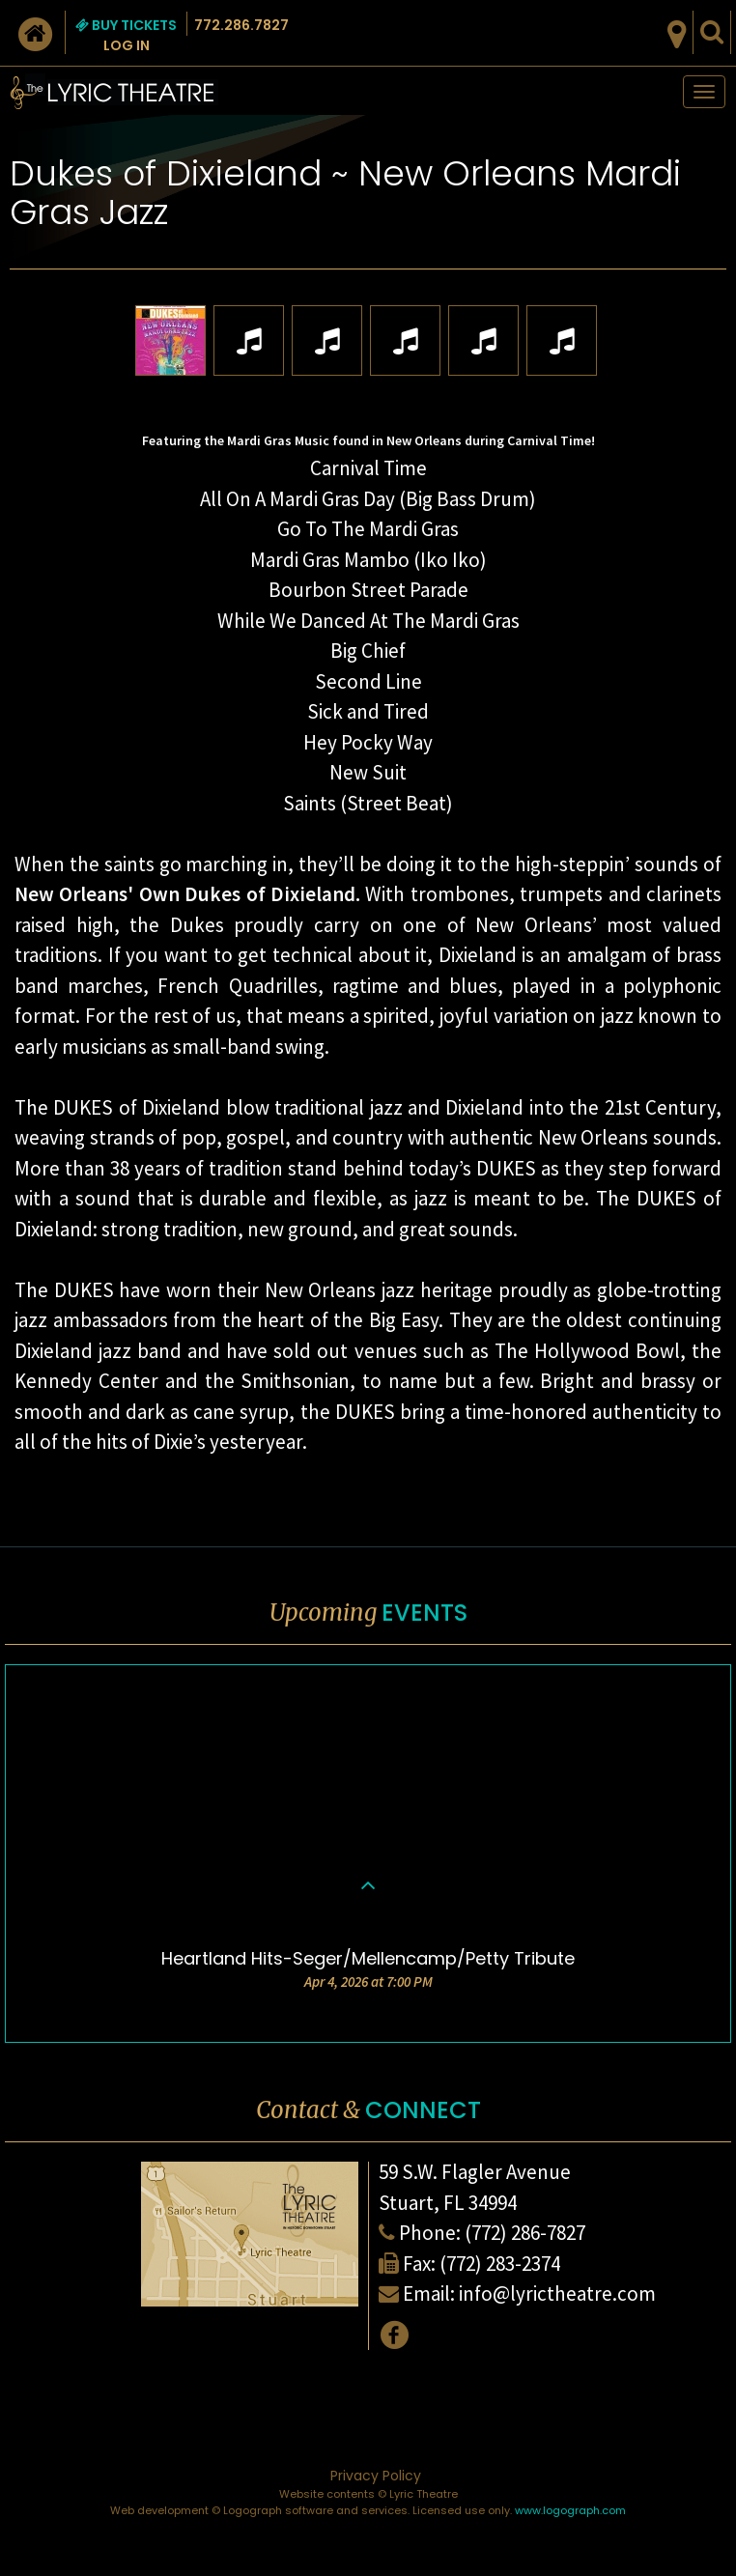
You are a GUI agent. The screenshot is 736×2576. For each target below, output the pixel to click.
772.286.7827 (241, 25)
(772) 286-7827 (525, 2233)
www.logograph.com (570, 2510)
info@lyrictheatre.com (557, 2293)
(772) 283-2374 (499, 2263)
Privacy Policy (375, 2475)
